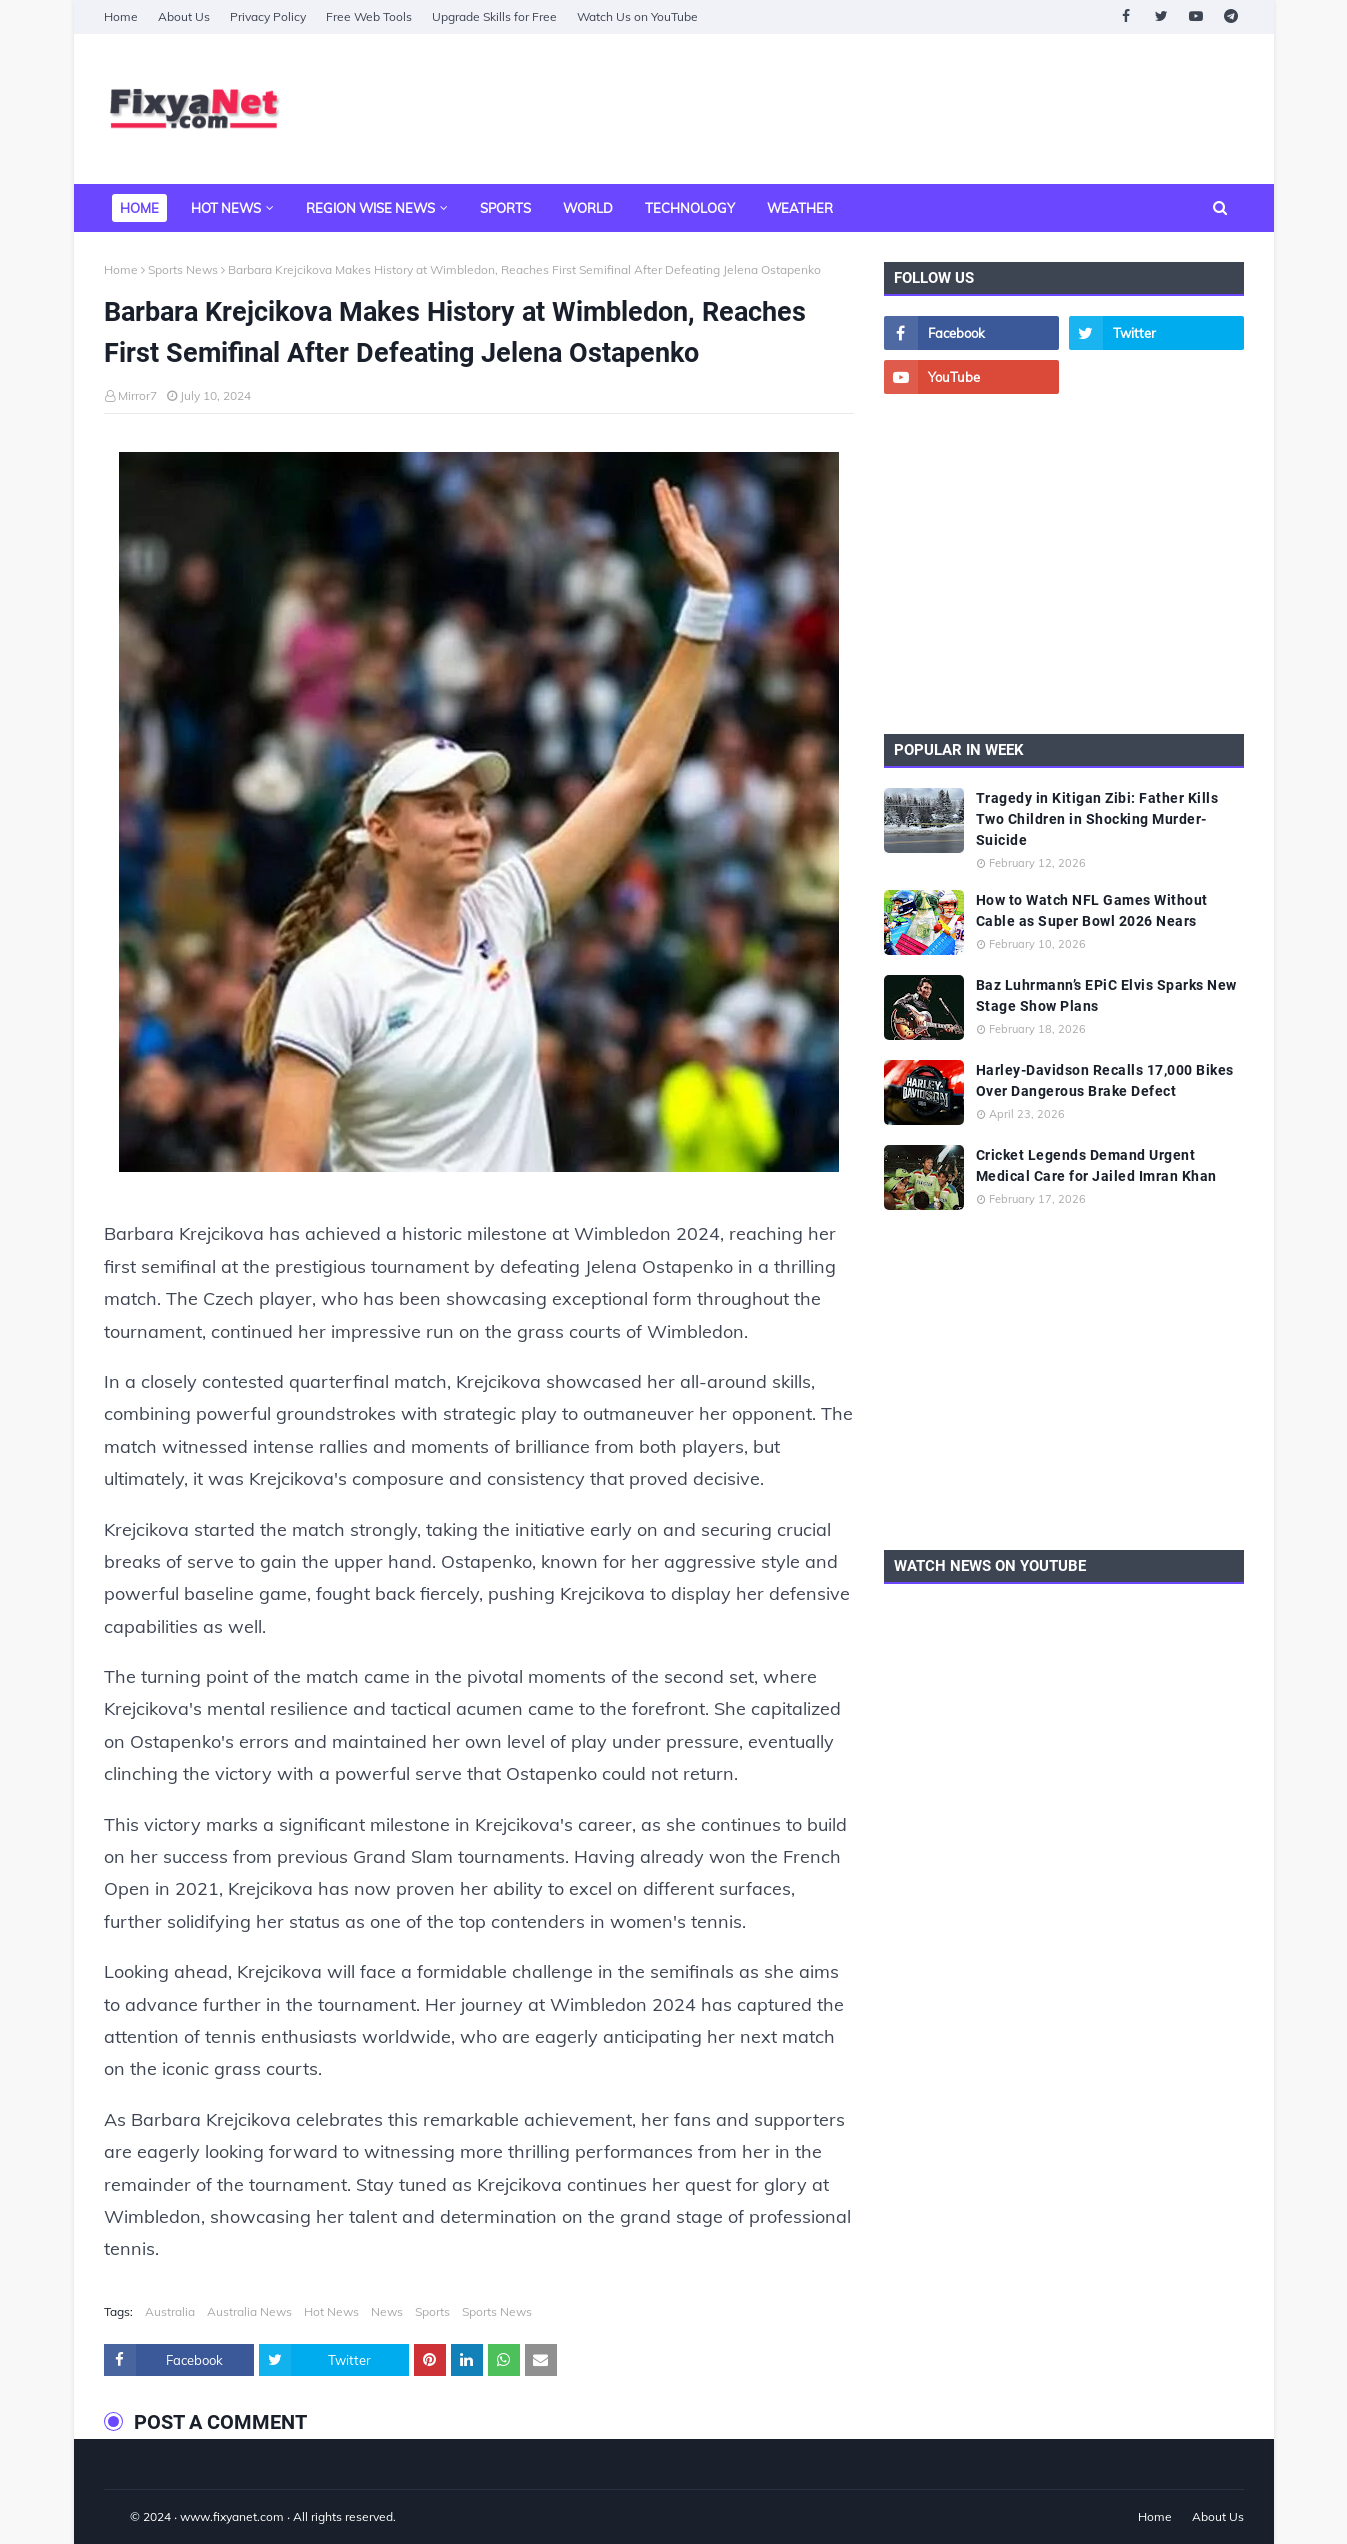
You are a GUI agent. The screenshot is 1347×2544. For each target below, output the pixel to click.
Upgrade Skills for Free (494, 16)
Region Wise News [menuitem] (370, 208)
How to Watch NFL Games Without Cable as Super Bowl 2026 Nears (1092, 910)
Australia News (249, 2311)
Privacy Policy (268, 16)
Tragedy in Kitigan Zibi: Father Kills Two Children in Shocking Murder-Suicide (1097, 819)
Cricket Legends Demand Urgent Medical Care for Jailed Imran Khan (1096, 1165)
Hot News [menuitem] (226, 208)
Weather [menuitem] (800, 208)
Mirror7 (137, 395)
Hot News (331, 2311)
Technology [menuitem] (690, 208)
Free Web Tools (369, 16)
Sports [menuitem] (505, 208)
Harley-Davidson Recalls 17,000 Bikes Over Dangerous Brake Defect (1105, 1080)
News (387, 2311)
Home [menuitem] (139, 208)
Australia (170, 2311)
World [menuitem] (588, 208)
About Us (184, 16)
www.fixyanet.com (232, 2516)
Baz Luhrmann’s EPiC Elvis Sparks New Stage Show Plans (1106, 995)
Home (121, 16)
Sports (432, 2311)
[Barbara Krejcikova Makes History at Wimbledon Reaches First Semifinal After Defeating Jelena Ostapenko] (479, 817)
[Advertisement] (880, 109)
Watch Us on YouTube (637, 16)
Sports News (183, 269)
